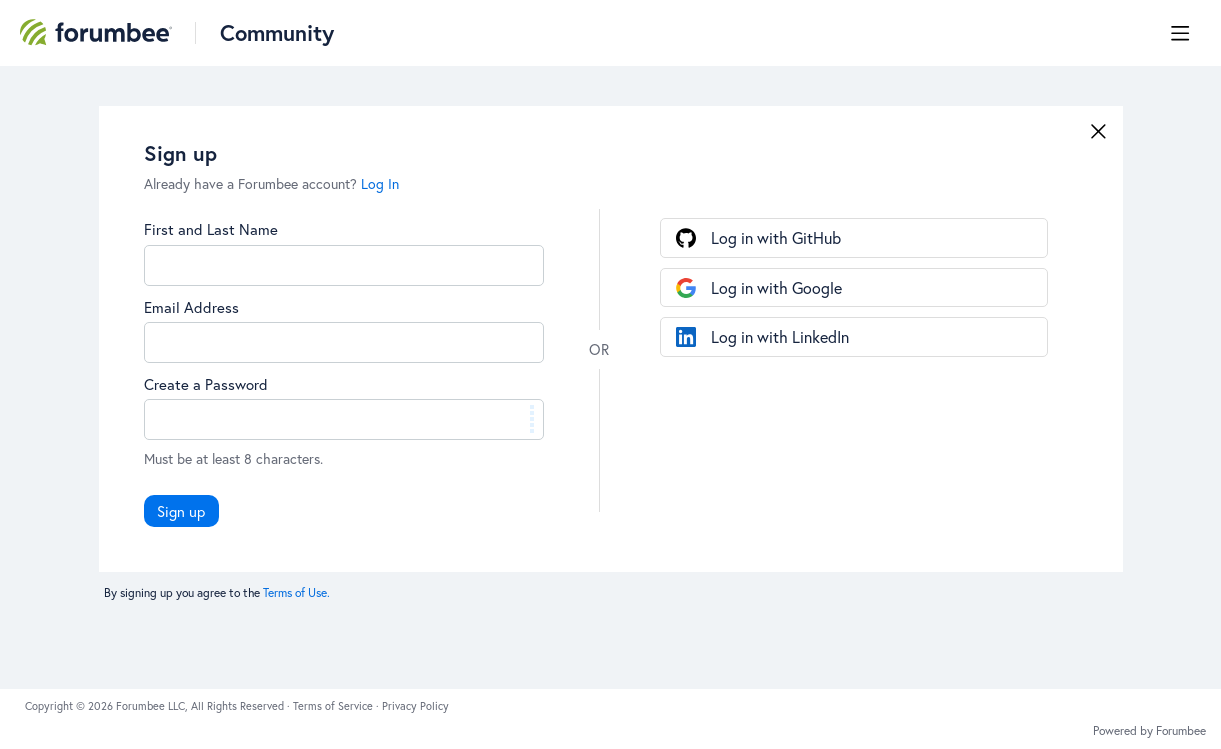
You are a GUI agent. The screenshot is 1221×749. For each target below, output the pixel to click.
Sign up (181, 511)
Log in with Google (776, 287)
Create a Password (206, 384)
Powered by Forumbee (1149, 731)
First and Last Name (211, 229)
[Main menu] (1180, 33)
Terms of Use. (296, 592)
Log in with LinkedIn (780, 336)
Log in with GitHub (776, 237)
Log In (380, 183)
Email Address (191, 307)
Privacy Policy (415, 706)
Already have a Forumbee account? (271, 183)
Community (277, 32)
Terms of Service (334, 706)
